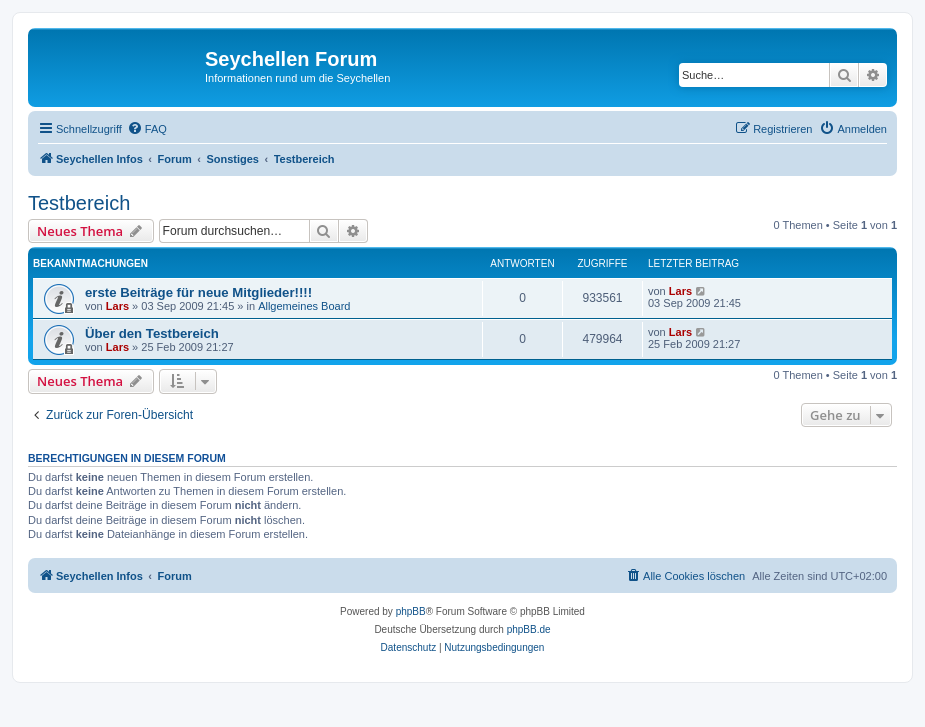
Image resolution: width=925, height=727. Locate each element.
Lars (117, 306)
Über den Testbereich (152, 333)
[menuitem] (147, 129)
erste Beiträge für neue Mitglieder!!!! (198, 292)
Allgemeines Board (304, 306)
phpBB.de (529, 629)
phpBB (411, 611)
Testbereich (79, 203)
